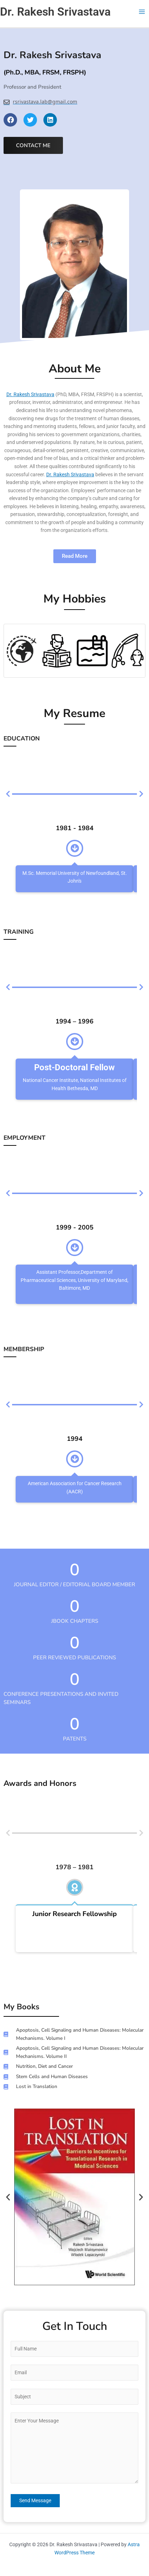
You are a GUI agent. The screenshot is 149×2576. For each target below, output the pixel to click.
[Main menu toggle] (142, 12)
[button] (8, 2197)
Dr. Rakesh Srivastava (55, 11)
